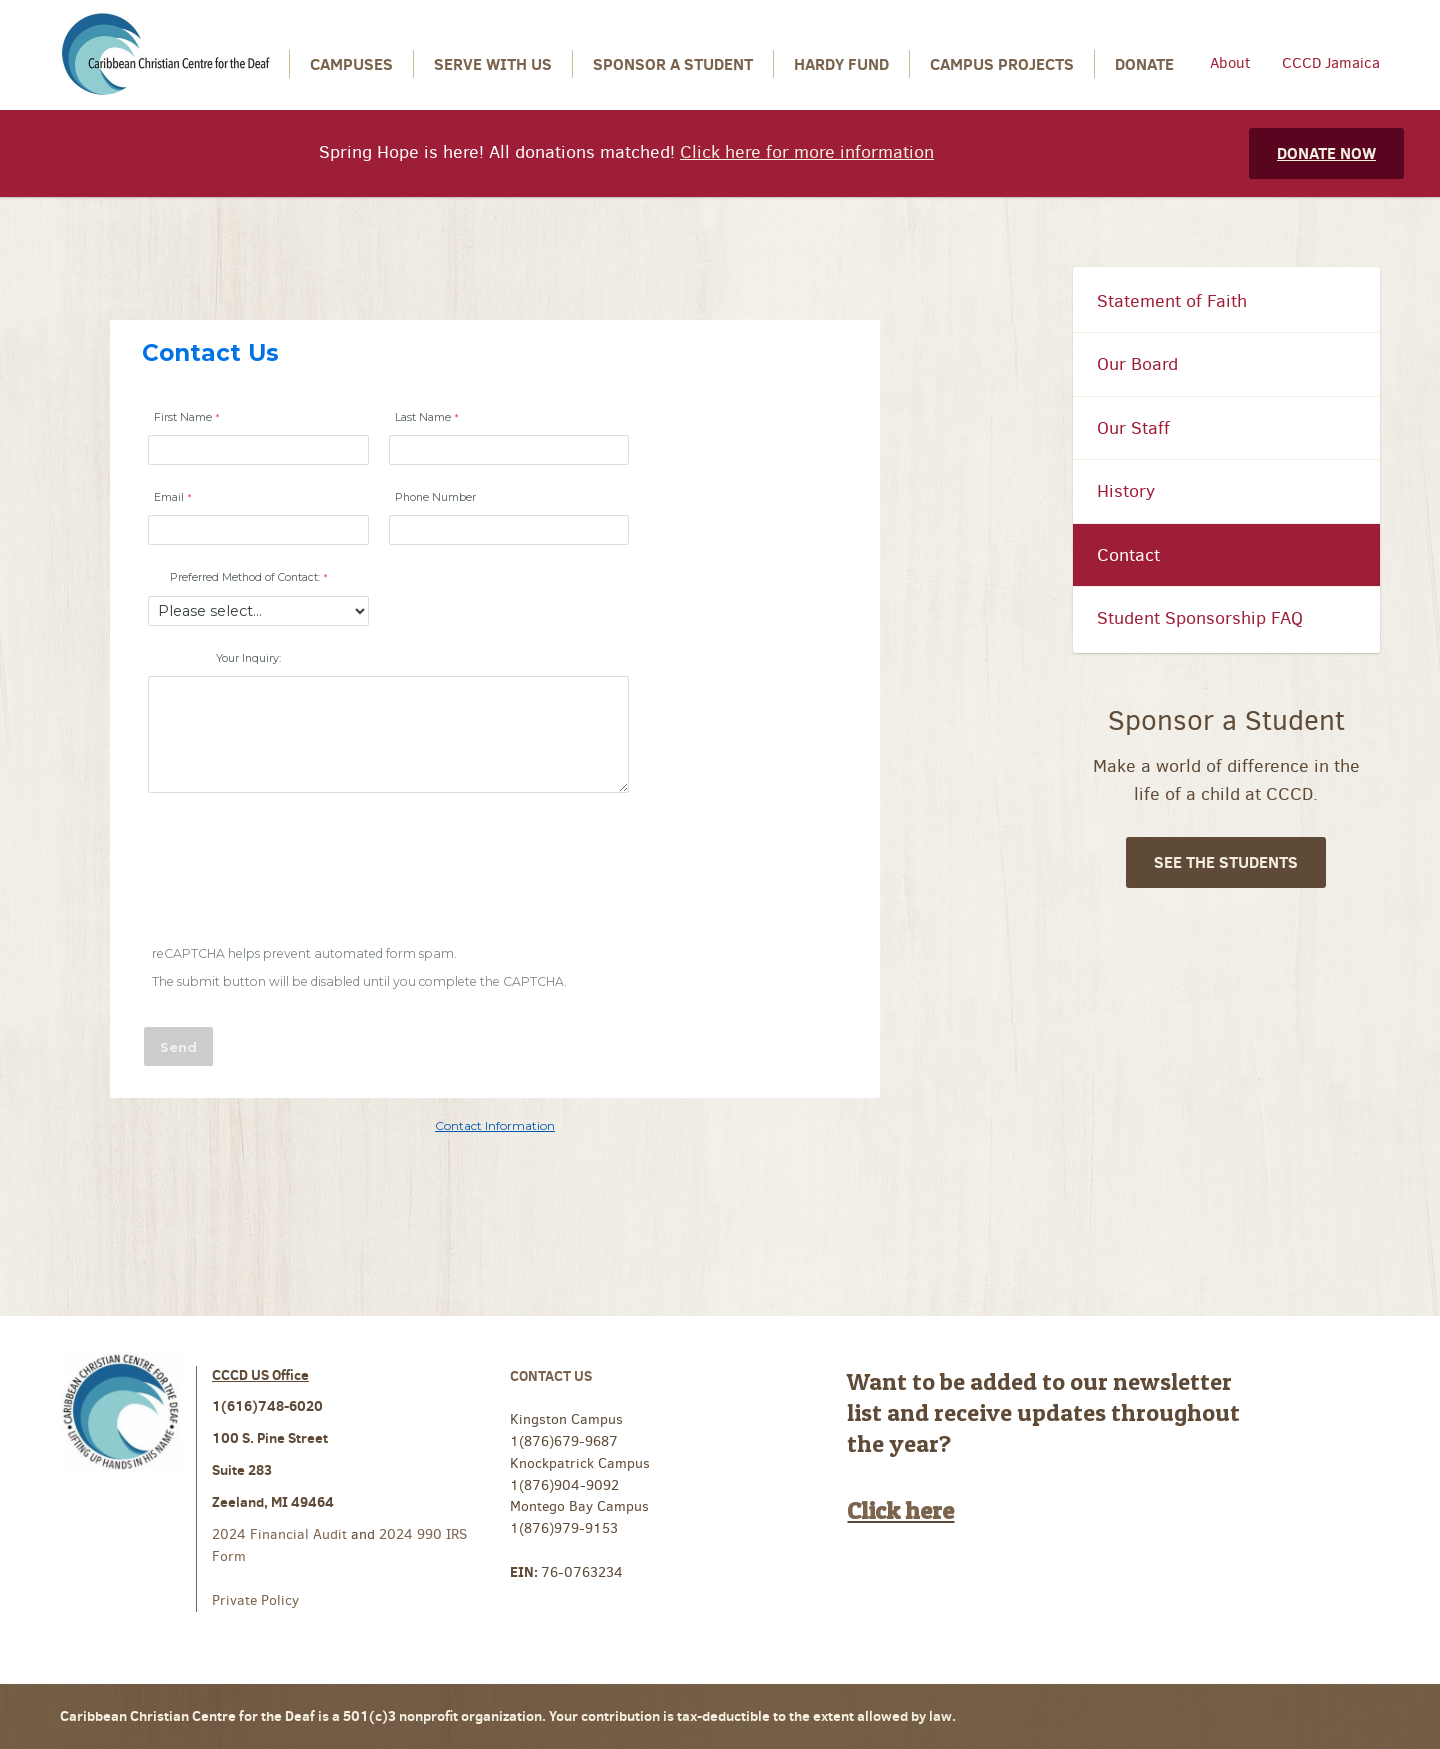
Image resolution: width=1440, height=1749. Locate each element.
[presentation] (298, 872)
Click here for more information (807, 152)
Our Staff (1133, 428)
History (1126, 491)
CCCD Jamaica (1331, 63)
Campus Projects (1002, 64)
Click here (900, 1510)
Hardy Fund (841, 64)
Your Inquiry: (248, 658)
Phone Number (435, 497)
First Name (183, 417)
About (1230, 63)
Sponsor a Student (673, 64)
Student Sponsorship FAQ (1200, 618)
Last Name (423, 417)
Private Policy (255, 1600)
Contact (1128, 555)
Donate (1144, 64)
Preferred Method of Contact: (245, 577)
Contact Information (495, 1125)
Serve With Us (493, 64)
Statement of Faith (1172, 301)
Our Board (1137, 364)
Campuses (351, 64)
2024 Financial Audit (281, 1534)
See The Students (1226, 862)
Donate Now (1326, 153)
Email (169, 497)
